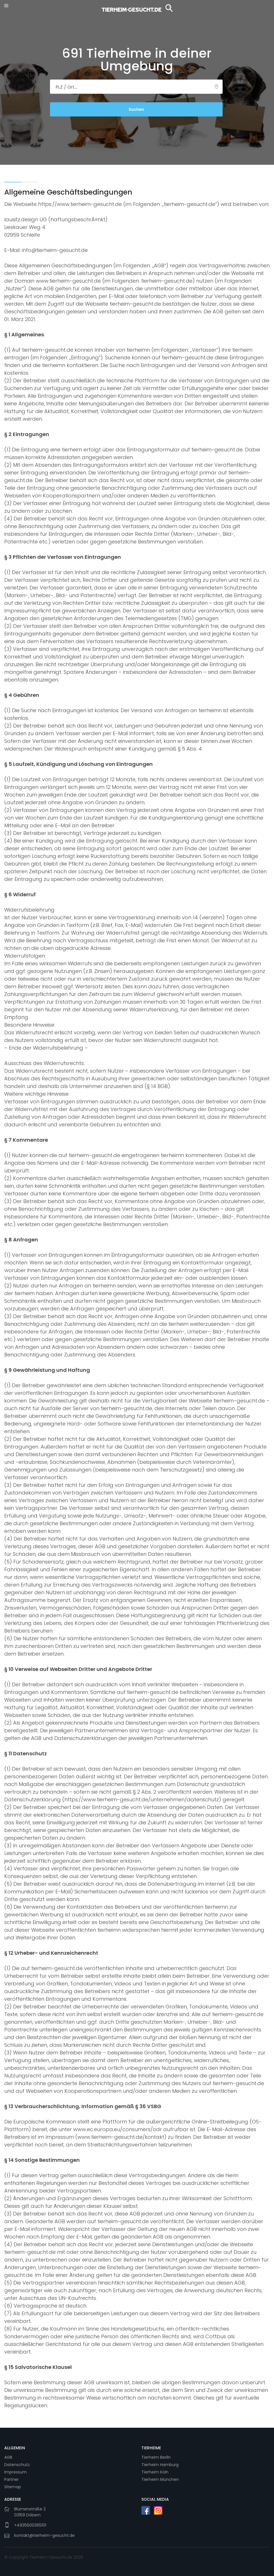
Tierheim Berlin (156, 2456)
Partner (11, 2478)
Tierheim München (160, 2478)
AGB (8, 2456)
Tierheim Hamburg (160, 2464)
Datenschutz (17, 2464)
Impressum (15, 2471)
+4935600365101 (30, 2524)
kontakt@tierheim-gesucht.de (44, 2534)
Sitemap (12, 2486)
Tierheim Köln (154, 2471)
